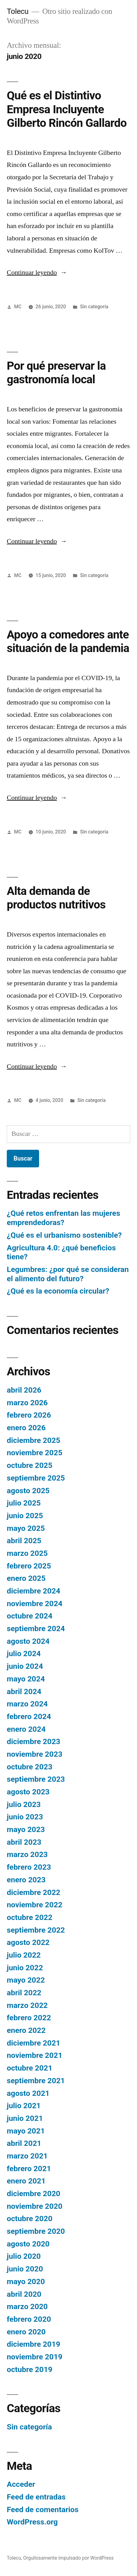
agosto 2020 (28, 2243)
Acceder (21, 2484)
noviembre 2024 (34, 1603)
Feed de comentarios (43, 2509)
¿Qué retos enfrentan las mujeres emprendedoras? (63, 1218)
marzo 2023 (27, 1854)
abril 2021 (24, 2143)
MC (18, 307)
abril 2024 (24, 1691)
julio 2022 (24, 1955)
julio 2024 (24, 1653)
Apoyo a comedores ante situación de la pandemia (68, 641)
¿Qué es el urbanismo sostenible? (64, 1235)
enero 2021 (26, 2180)
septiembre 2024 (36, 1628)
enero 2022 (26, 2030)
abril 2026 (24, 1390)
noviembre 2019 (34, 2356)
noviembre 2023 (34, 1754)
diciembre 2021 (33, 2042)
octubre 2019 (29, 2369)
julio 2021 (24, 2105)
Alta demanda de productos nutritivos (56, 898)
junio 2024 (25, 1666)
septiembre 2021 (36, 2080)
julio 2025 (24, 1502)
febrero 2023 (29, 1867)
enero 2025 (26, 1578)
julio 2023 (24, 1804)
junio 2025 (25, 1515)
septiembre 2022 (36, 1930)
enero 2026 (26, 1427)
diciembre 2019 (33, 2344)
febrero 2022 (29, 2017)
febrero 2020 (29, 2319)
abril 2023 (24, 1842)
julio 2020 (24, 2256)
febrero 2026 (29, 1415)
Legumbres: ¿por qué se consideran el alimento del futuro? (68, 1274)
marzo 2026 (27, 1402)
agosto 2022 (28, 1942)
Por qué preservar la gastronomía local (56, 372)
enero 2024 (26, 1729)
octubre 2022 (29, 1917)
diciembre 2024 (33, 1590)
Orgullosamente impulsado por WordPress (68, 2558)
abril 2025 (24, 1540)
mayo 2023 (26, 1829)
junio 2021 (25, 2118)
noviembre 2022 (34, 1904)
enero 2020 (26, 2331)
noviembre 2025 (34, 1452)
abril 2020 (24, 2294)
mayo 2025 (26, 1528)
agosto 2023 (28, 1791)
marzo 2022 (27, 2005)
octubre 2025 (29, 1465)
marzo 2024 (27, 1703)
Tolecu (17, 11)
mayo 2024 (26, 1678)
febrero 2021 (29, 2168)
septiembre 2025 (36, 1477)
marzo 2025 (27, 1553)
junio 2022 (25, 1967)
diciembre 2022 (33, 1892)
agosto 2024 (28, 1641)
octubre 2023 (29, 1766)
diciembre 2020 (33, 2193)
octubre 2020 (29, 2218)
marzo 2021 (27, 2155)
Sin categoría (94, 307)
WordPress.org (32, 2521)
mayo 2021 (26, 2130)
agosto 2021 (28, 2093)
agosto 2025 (28, 1490)
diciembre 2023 (33, 1741)
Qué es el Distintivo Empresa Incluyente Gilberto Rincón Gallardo (67, 109)
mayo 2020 (26, 2281)
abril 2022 (24, 1992)
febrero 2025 (29, 1565)
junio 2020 (25, 2268)
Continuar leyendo (37, 272)
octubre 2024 (29, 1615)
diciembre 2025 (33, 1440)
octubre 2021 (29, 2067)
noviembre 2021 (34, 2055)
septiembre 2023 (36, 1779)
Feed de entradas (36, 2496)
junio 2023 (25, 1816)
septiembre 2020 (36, 2231)
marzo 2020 (27, 2306)
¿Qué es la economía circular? (58, 1290)
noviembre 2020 (34, 2206)
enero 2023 (26, 1879)
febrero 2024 (29, 1716)
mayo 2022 (26, 1980)
